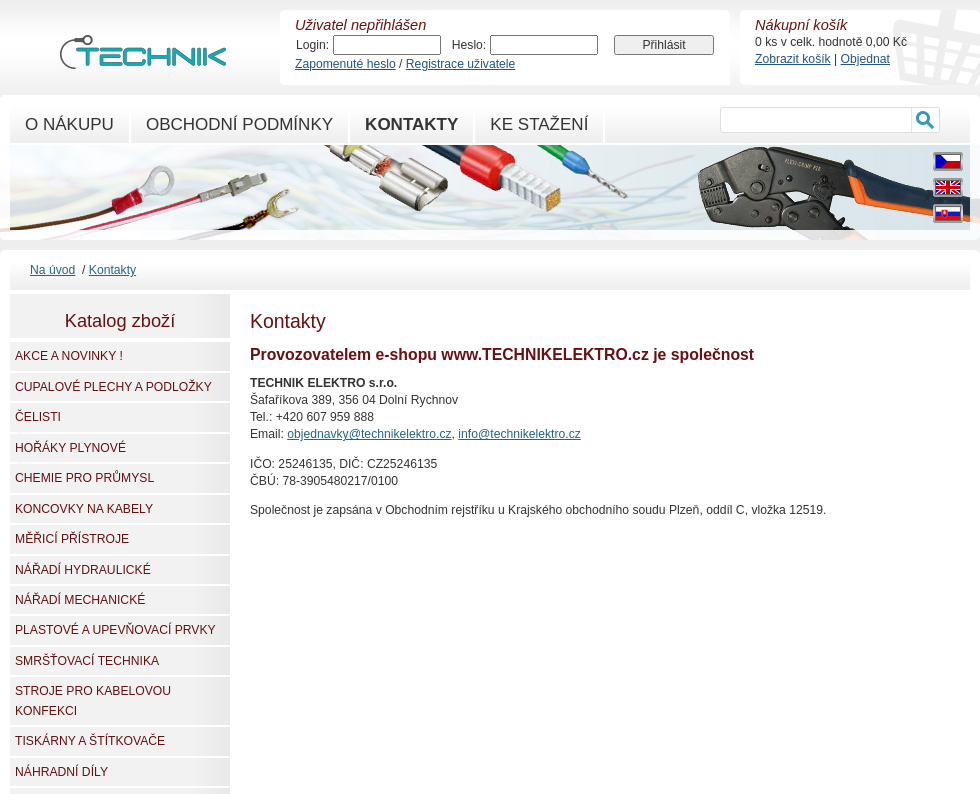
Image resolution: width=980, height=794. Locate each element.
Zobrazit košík (793, 59)
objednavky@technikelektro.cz (369, 434)
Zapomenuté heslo (345, 64)
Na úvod (52, 270)
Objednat (865, 59)
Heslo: (469, 45)
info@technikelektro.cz (519, 434)
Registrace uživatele (460, 64)
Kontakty (112, 270)
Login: (312, 45)
